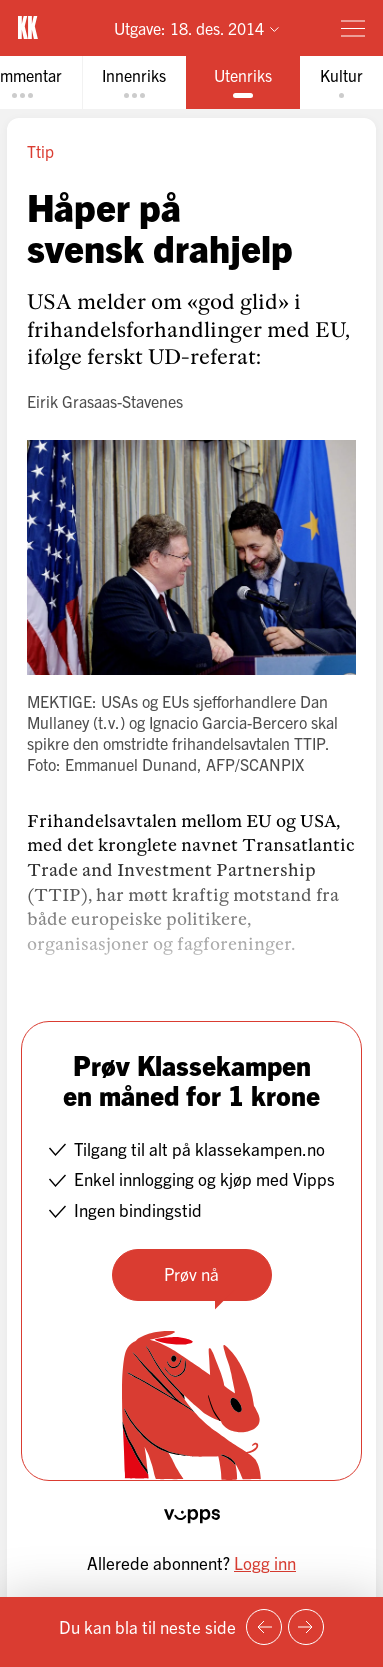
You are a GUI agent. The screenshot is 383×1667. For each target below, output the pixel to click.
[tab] (134, 82)
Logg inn (265, 1562)
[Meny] (353, 28)
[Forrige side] (264, 1627)
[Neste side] (306, 1627)
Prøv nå (191, 1273)
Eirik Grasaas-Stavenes (105, 401)
